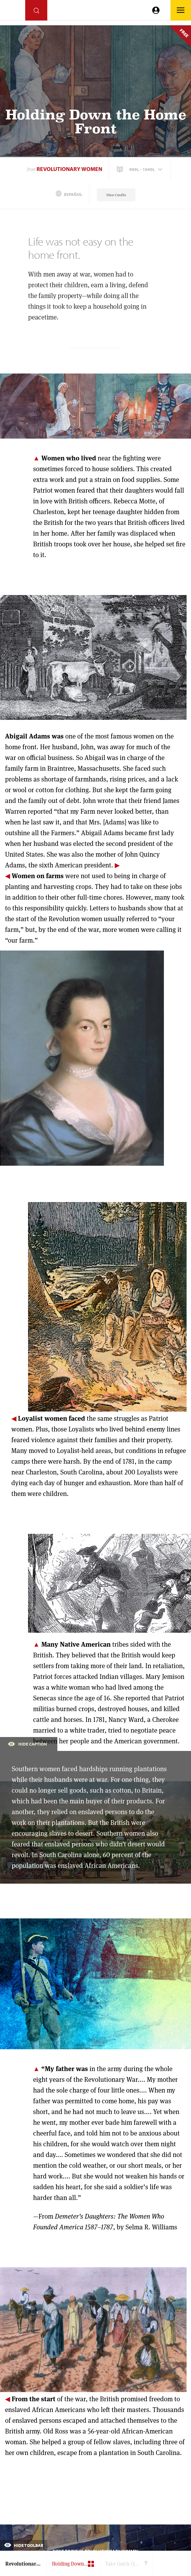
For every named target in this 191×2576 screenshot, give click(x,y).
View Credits (116, 194)
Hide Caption (27, 1743)
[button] (140, 169)
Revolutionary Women (69, 169)
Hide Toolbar (23, 2545)
